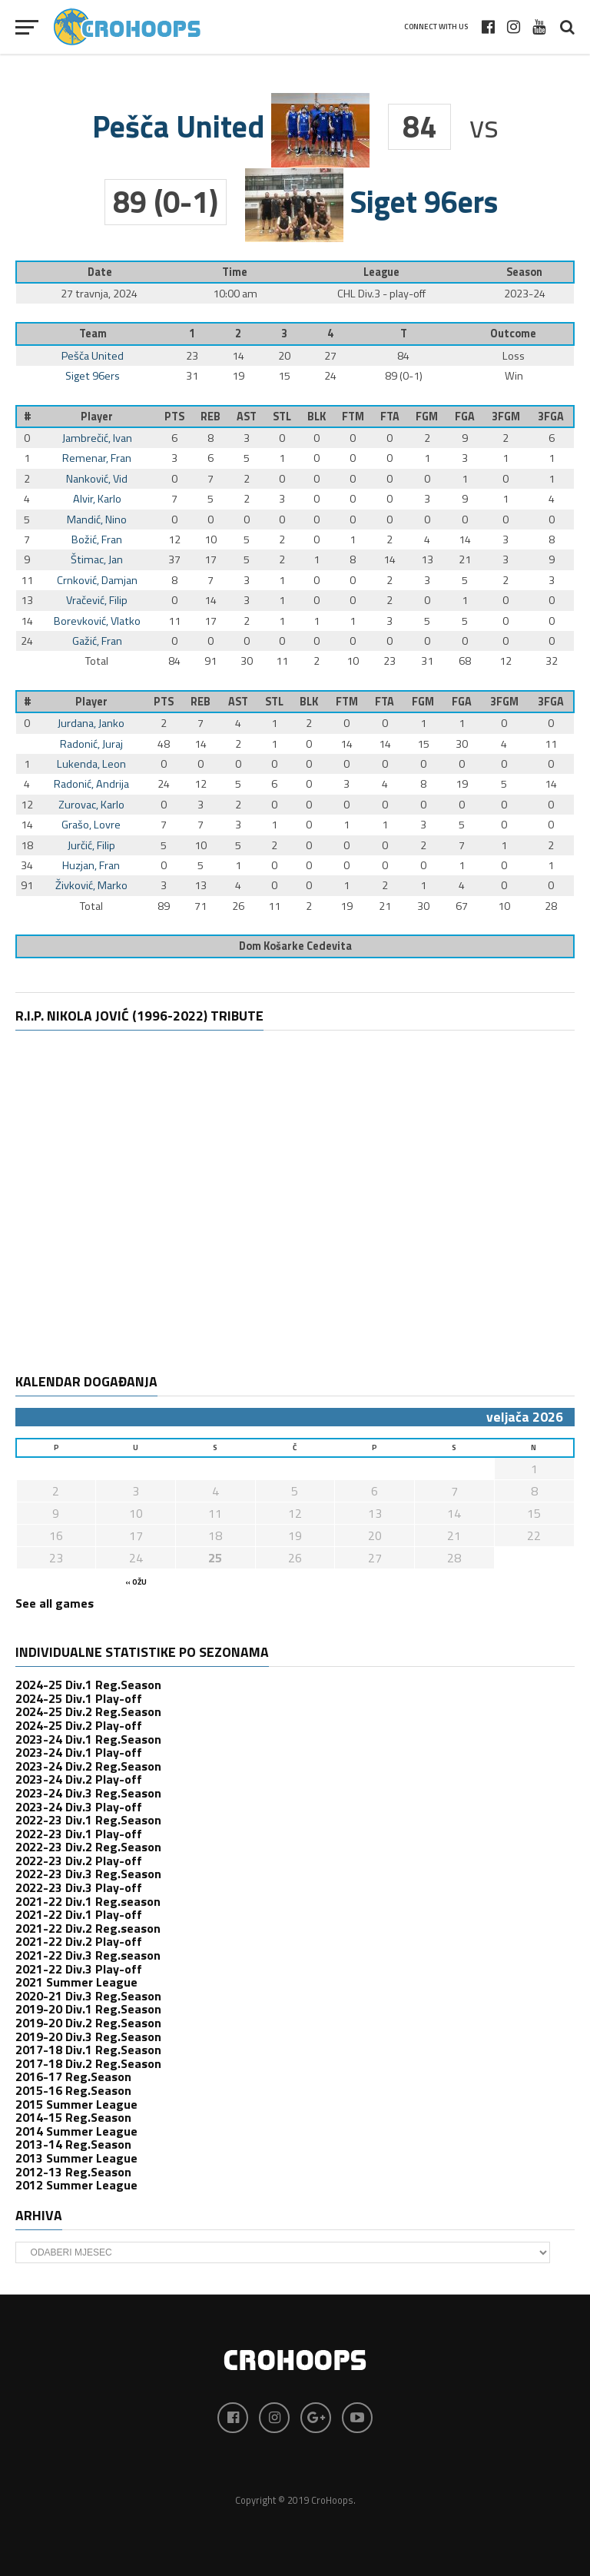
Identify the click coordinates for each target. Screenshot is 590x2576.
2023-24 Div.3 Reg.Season (88, 1793)
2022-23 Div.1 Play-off (78, 1833)
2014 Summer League (76, 2131)
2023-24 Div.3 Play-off (78, 1807)
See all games (54, 1603)
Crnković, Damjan (97, 580)
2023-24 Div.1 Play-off (78, 1752)
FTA (389, 416)
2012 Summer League (76, 2185)
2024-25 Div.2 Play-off (78, 1725)
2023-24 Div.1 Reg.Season (88, 1739)
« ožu (136, 1582)
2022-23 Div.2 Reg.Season (88, 1846)
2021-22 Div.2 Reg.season (88, 1928)
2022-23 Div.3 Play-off (78, 1887)
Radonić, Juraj (91, 743)
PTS (174, 416)
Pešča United (92, 355)
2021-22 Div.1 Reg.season (88, 1901)
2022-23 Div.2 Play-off (78, 1860)
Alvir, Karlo (97, 498)
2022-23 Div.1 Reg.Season (88, 1820)
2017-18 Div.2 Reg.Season (88, 2063)
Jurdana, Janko (91, 723)
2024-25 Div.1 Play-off (78, 1698)
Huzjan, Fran (91, 865)
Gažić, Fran (97, 640)
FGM (427, 416)
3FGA (551, 416)
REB (210, 416)
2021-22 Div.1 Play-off (78, 1914)
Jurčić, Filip (91, 845)
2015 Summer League (76, 2104)
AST (247, 416)
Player (97, 416)
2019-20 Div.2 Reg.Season (88, 2022)
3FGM (506, 416)
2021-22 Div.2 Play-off (78, 1941)
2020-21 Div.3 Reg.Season (88, 1996)
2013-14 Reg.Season (73, 2144)
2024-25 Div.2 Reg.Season (88, 1711)
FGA (465, 416)
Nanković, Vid (97, 478)
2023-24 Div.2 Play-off (78, 1779)
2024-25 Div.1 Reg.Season (88, 1684)
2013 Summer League (76, 2158)
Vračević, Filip (97, 600)
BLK (316, 416)
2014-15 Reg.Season (73, 2117)
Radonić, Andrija (91, 783)
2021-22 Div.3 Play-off (78, 1969)
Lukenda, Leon (91, 763)
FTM (353, 416)
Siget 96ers (92, 375)
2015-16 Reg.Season (73, 2090)
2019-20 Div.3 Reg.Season (88, 2036)
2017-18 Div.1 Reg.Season (88, 2049)
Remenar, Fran (96, 458)
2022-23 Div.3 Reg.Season (88, 1873)
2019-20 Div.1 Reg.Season (88, 2009)
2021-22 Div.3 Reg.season (88, 1955)
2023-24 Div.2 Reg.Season (88, 1766)
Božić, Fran (96, 539)
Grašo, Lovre (91, 824)
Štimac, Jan (97, 559)
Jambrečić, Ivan (97, 438)
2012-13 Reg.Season (73, 2172)
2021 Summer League (76, 1982)
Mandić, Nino (97, 519)
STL (282, 416)
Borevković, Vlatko (97, 620)
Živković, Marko (91, 885)
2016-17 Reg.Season (73, 2076)
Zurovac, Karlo (91, 804)
